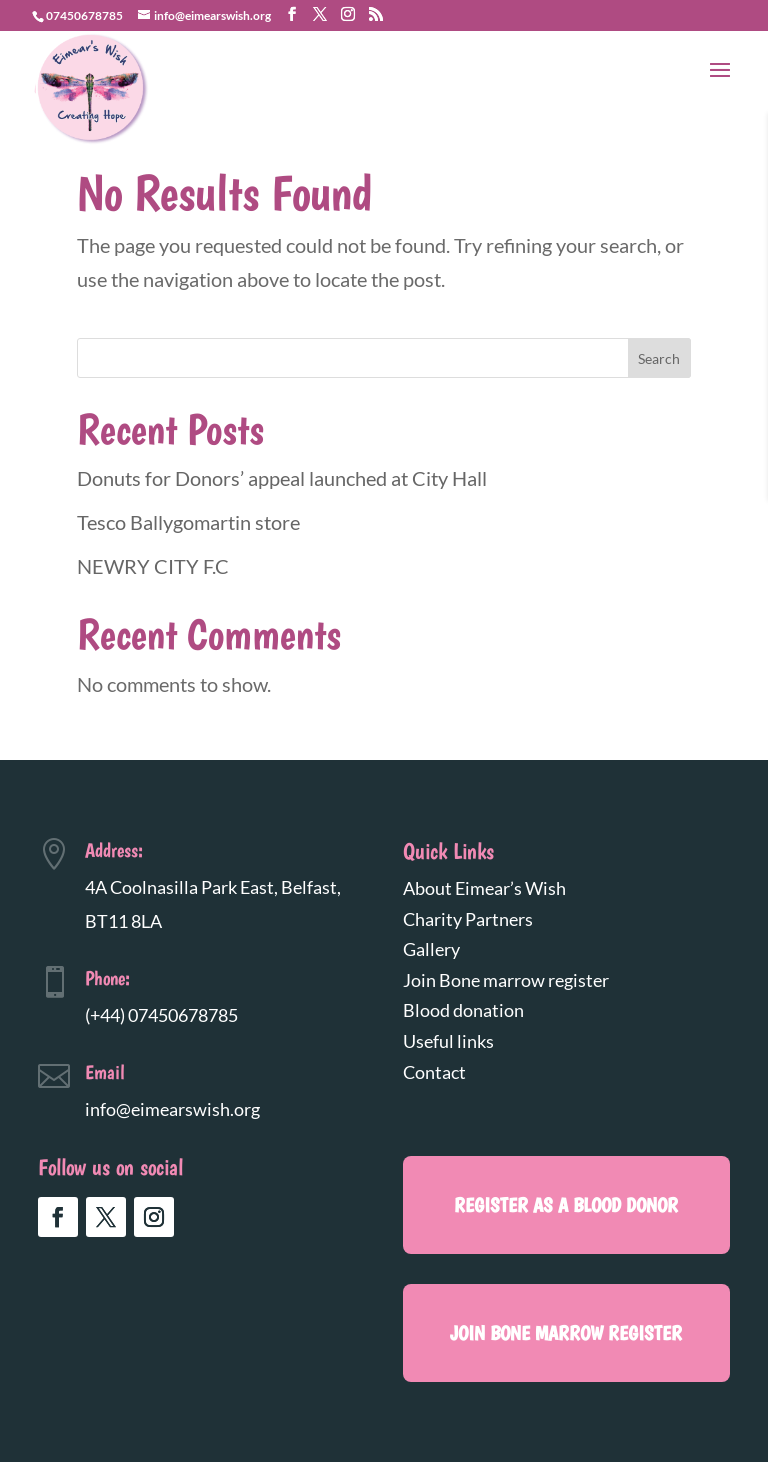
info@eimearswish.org (172, 1109)
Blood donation (463, 1010)
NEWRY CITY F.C (153, 566)
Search (659, 358)
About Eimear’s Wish (484, 888)
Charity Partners (468, 919)
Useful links (448, 1041)
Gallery (431, 949)
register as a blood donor (566, 1205)
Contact (434, 1072)
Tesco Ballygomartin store (188, 522)
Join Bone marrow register (506, 980)
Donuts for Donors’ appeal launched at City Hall (282, 478)
